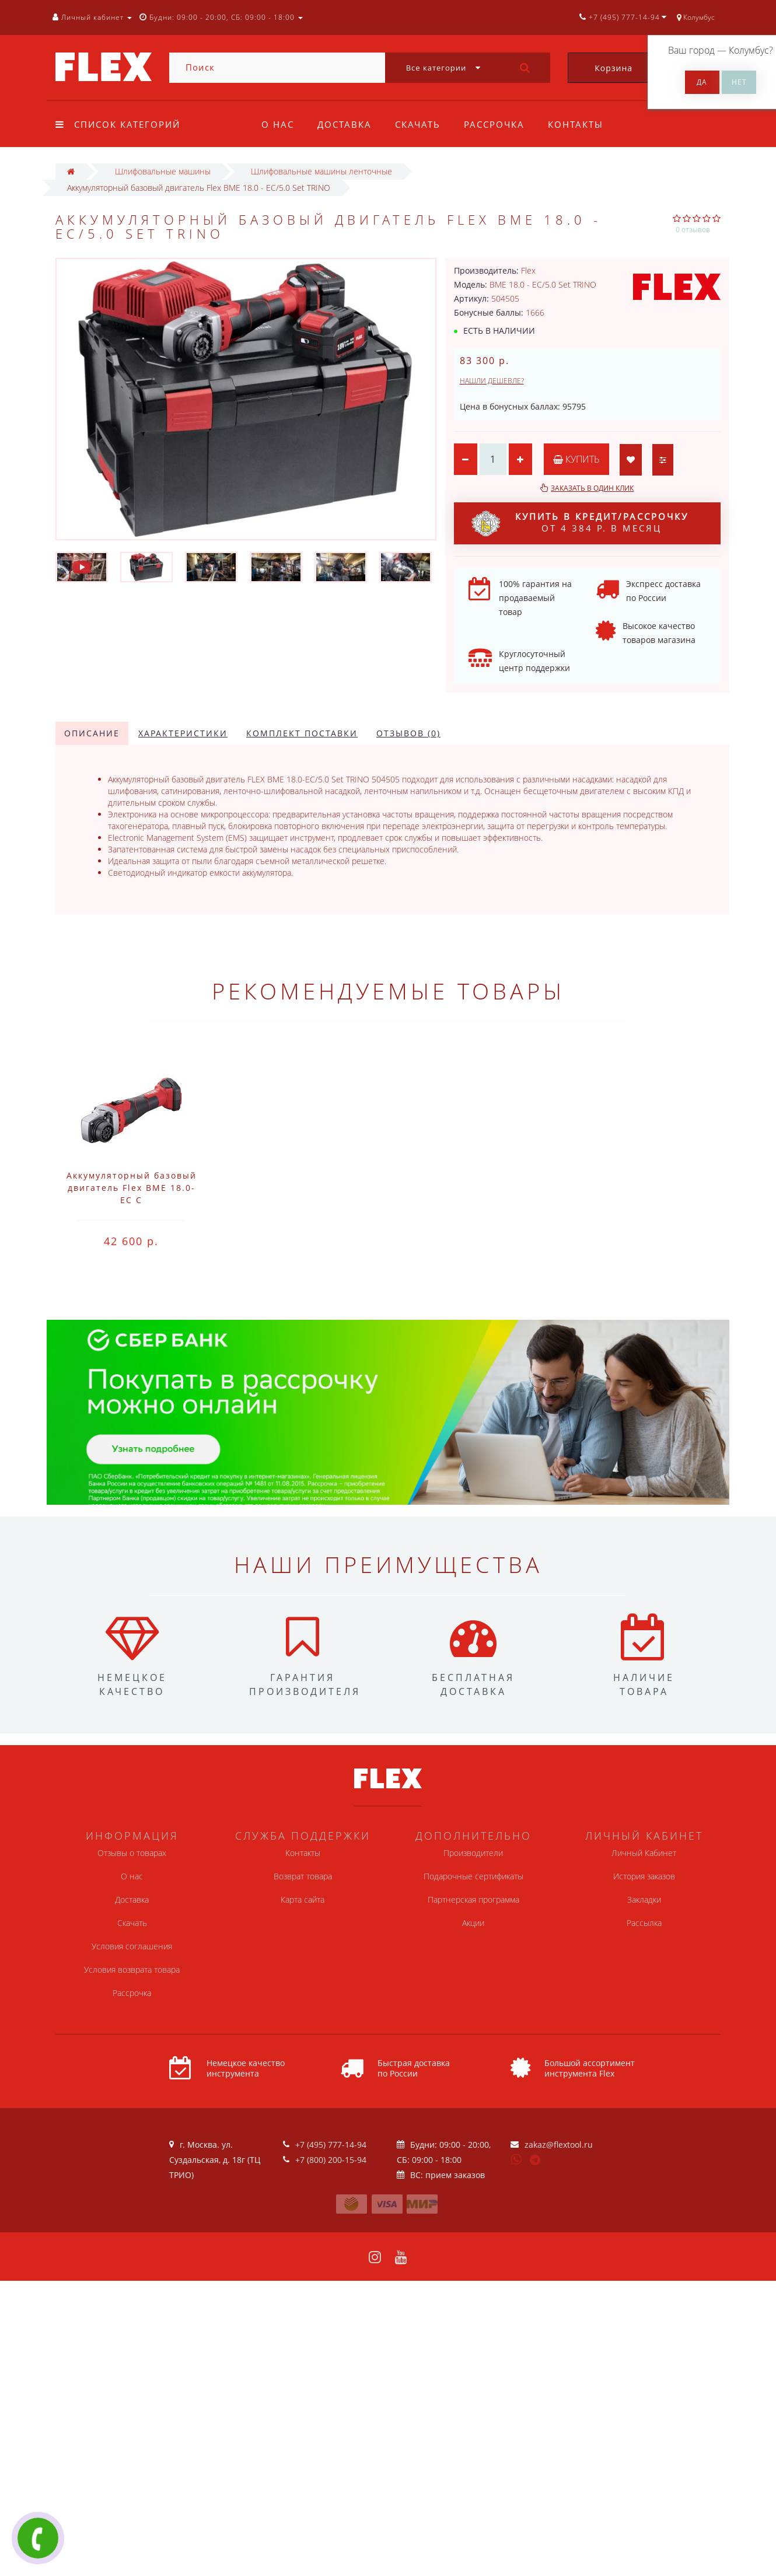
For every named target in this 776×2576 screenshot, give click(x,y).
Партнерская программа (473, 1899)
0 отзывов (693, 230)
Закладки (644, 1899)
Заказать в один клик (592, 488)
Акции (473, 1922)
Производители (473, 1852)
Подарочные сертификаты (473, 1876)
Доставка (346, 124)
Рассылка (644, 1922)
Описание (92, 733)
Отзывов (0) (408, 733)
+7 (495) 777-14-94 (330, 2144)
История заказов (644, 1876)
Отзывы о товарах (131, 1852)
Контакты (582, 124)
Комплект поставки (302, 733)
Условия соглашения (132, 1946)
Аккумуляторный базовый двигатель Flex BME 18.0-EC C (132, 1187)
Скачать (421, 124)
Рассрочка (499, 124)
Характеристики (183, 733)
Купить (576, 459)
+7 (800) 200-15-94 (330, 2159)
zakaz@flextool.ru (559, 2144)
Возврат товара (303, 1876)
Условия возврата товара (132, 1969)
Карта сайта (302, 1899)
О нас (277, 124)
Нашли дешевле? (492, 381)
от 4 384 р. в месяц (579, 523)
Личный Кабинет (643, 1852)
